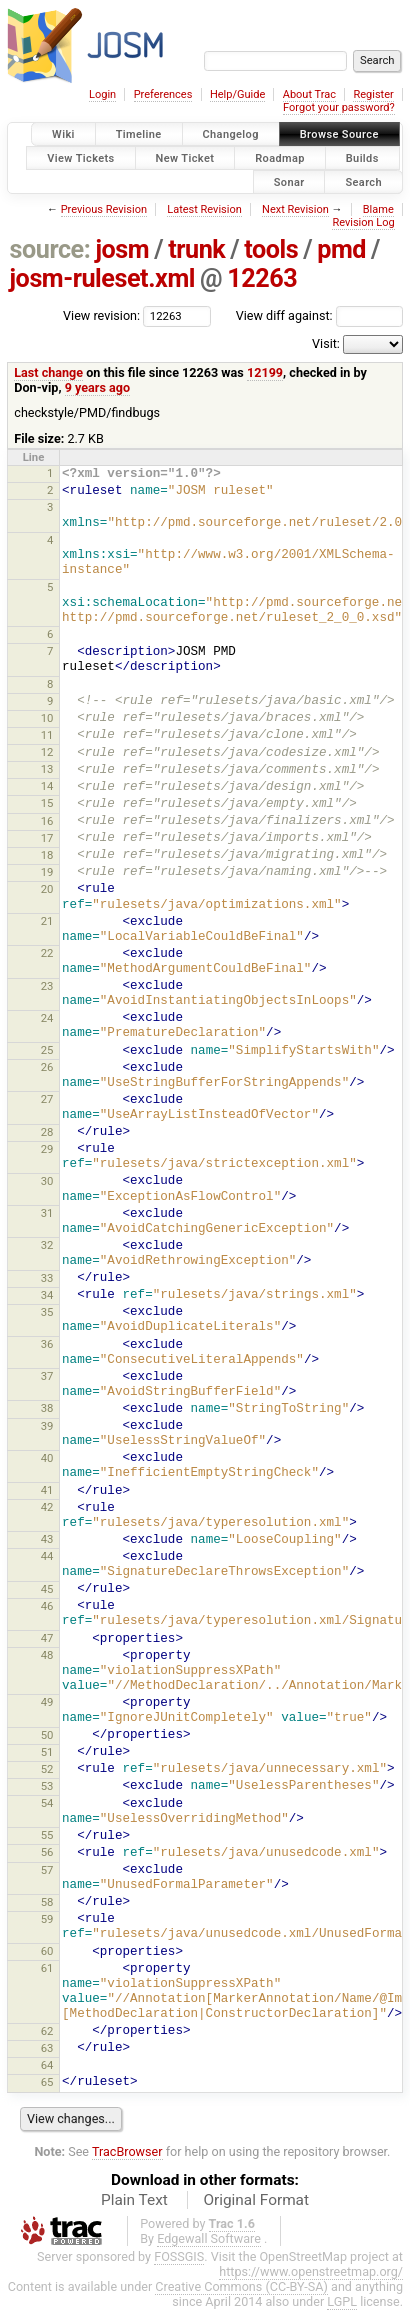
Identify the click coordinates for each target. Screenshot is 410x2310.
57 (47, 1870)
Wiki (63, 134)
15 (47, 803)
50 (47, 1735)
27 (47, 1099)
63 (47, 2048)
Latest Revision (204, 209)
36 (47, 1344)
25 (47, 1050)
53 (47, 1786)
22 (47, 953)
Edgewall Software (209, 2238)
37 (47, 1376)
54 (47, 1803)
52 (47, 1769)
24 (47, 1018)
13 (47, 769)
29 (47, 1149)
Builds (362, 157)
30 (47, 1181)
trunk (196, 249)
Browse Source (339, 134)
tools (271, 249)
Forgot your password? (339, 107)
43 (47, 1539)
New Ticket (185, 157)
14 (47, 786)
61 (47, 1968)
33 (47, 1278)
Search (363, 181)
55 (47, 1835)
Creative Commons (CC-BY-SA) (241, 2286)
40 (47, 1458)
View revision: (101, 315)
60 (47, 1951)
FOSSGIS (179, 2256)
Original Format (256, 2200)
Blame (378, 209)
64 (47, 2065)
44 (47, 1556)
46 (47, 1606)
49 (47, 1702)
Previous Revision (104, 209)
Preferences (163, 94)
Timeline (139, 134)
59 (47, 1919)
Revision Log (363, 222)
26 (47, 1067)
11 (47, 735)
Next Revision (295, 209)
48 (47, 1655)
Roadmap (280, 157)
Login (102, 94)
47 (47, 1638)
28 (47, 1132)
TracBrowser (127, 2151)
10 (47, 718)
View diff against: (319, 315)
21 (47, 921)
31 (47, 1213)
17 (47, 838)
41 (47, 1490)
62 (47, 2031)
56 (47, 1852)
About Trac (309, 94)
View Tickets (80, 157)
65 (47, 2082)
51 (47, 1752)
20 (47, 889)
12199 (265, 372)
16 (47, 821)
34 (47, 1295)
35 (47, 1312)
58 (47, 1902)
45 (47, 1589)
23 (47, 986)
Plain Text (134, 2200)
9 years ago (97, 387)
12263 (262, 278)
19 (47, 872)
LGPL (342, 2301)
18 (47, 855)
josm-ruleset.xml (102, 278)
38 (47, 1408)
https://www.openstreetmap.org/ (311, 2271)
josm (122, 249)
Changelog (231, 134)
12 (47, 752)
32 (47, 1245)
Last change (48, 372)
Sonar (289, 181)
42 (47, 1507)
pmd (341, 249)
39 (47, 1426)
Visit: (326, 343)
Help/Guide (237, 94)
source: (50, 249)
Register (373, 94)
